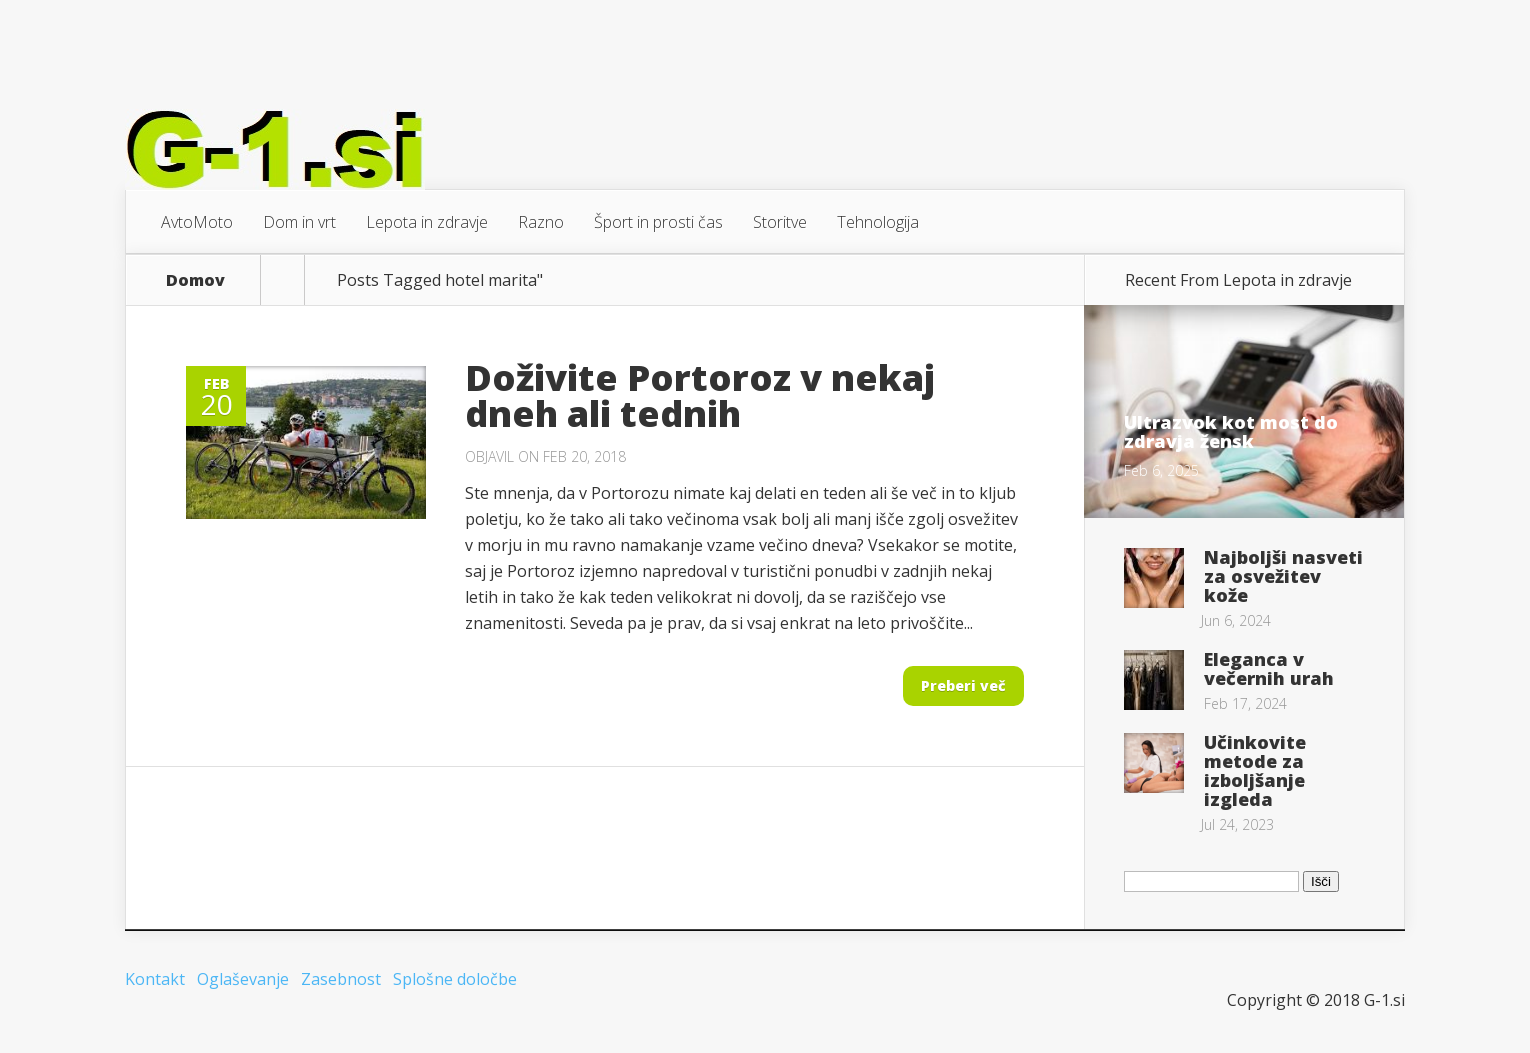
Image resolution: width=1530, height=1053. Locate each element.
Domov (195, 280)
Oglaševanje (243, 979)
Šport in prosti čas (658, 222)
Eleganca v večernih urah (1269, 668)
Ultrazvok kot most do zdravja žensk (1231, 431)
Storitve (780, 222)
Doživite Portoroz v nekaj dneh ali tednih (700, 395)
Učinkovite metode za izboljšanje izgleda (1255, 770)
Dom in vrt (299, 222)
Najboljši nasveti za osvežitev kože (1283, 576)
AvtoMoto (197, 222)
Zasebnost (341, 979)
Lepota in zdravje (427, 222)
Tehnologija (878, 222)
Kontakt (155, 979)
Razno (541, 222)
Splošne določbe (455, 979)
